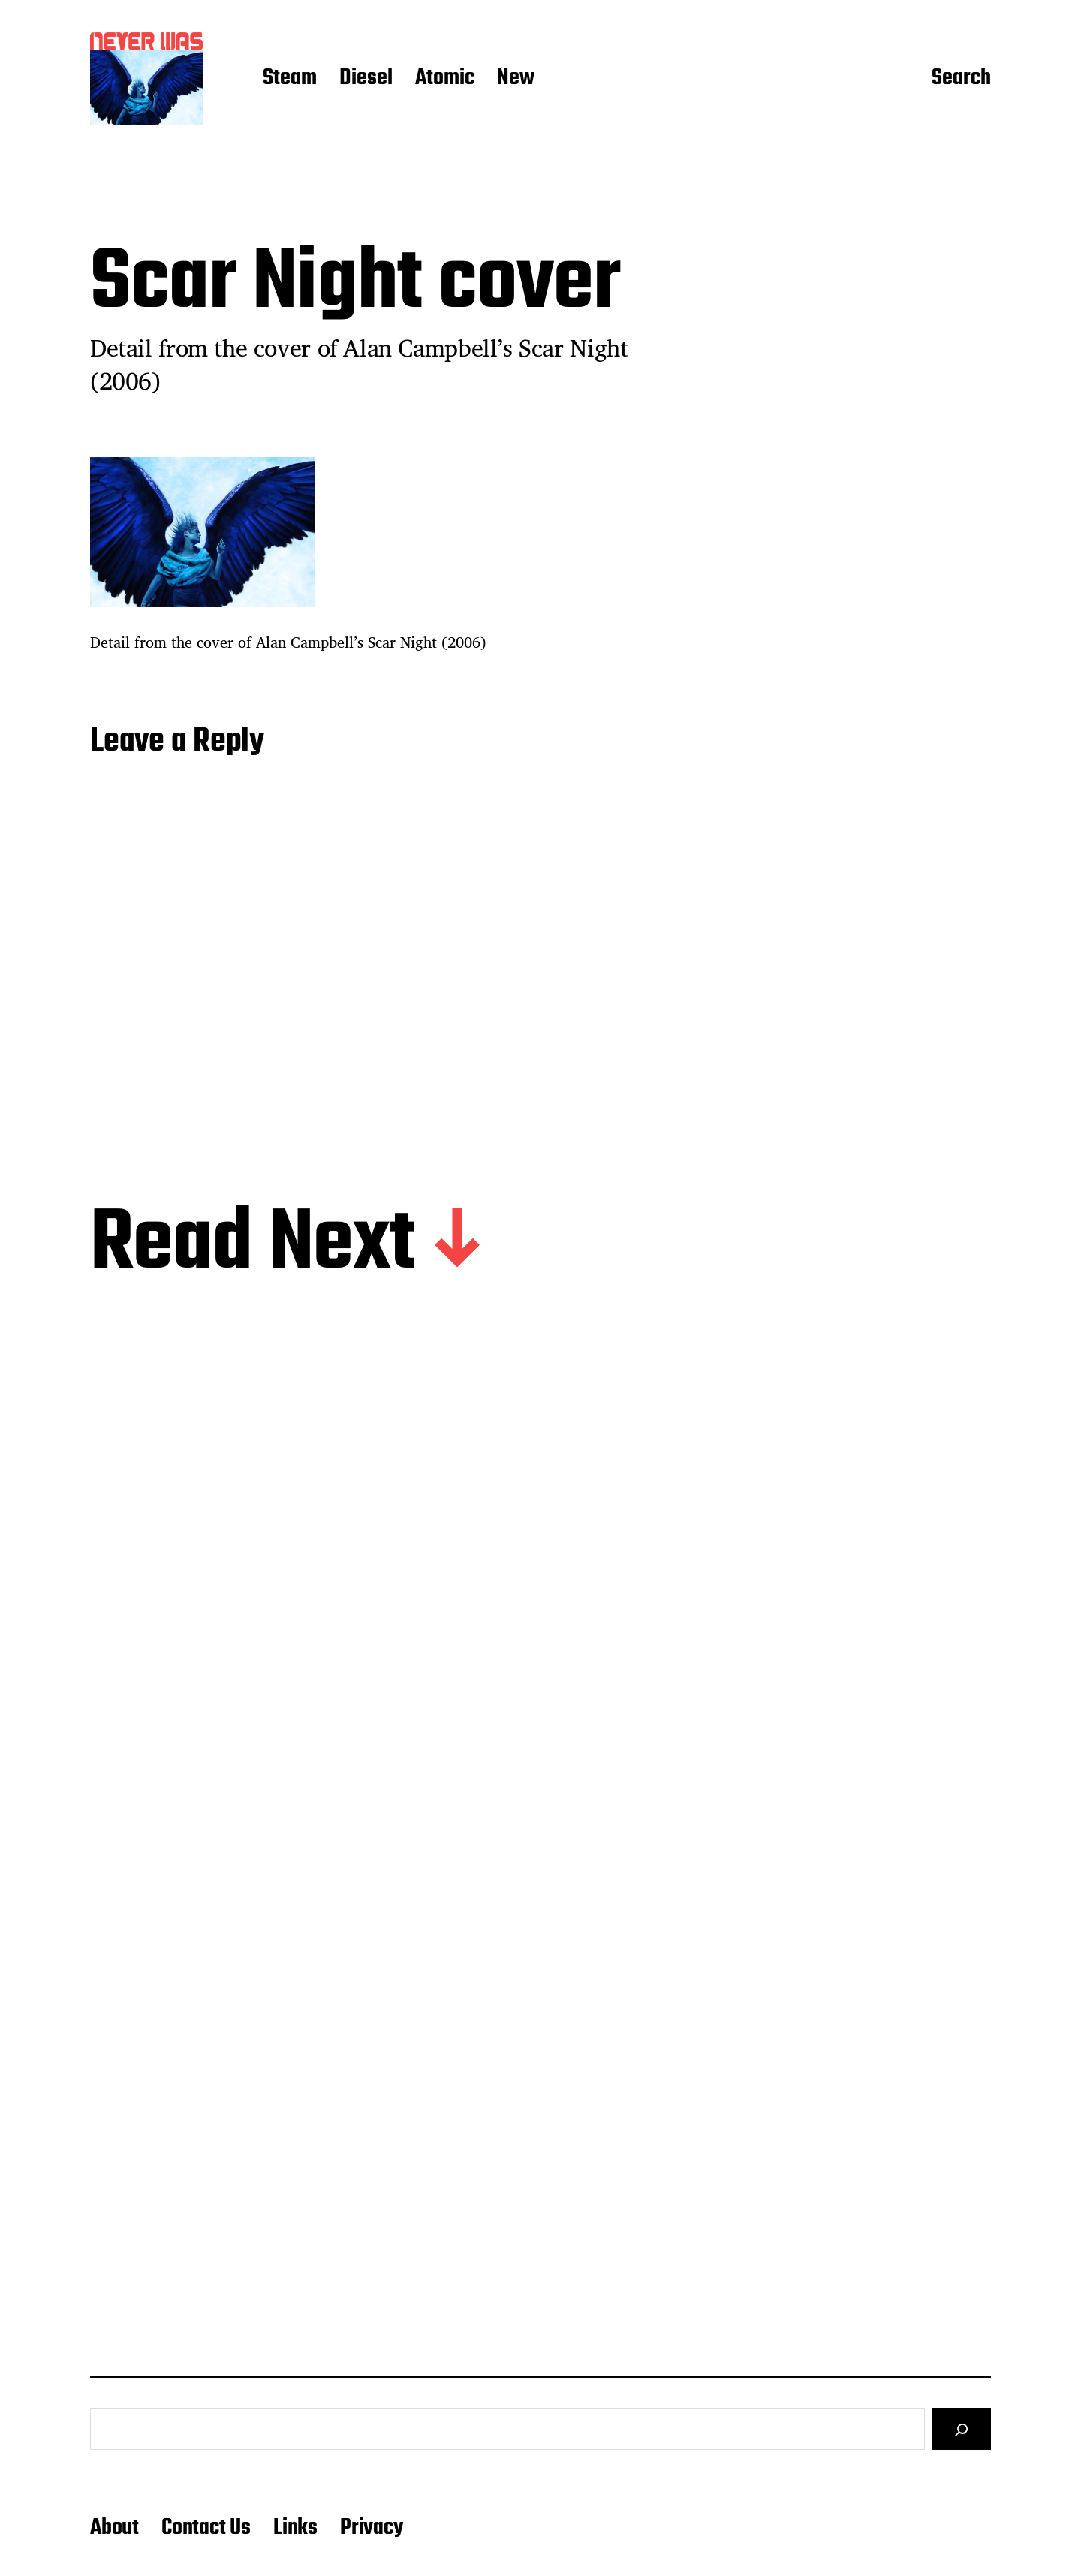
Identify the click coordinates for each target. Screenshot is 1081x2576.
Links (295, 2528)
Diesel (366, 79)
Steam (290, 79)
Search (961, 79)
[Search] (961, 2429)
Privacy (371, 2528)
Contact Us (206, 2528)
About (114, 2528)
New (515, 79)
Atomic (444, 79)
